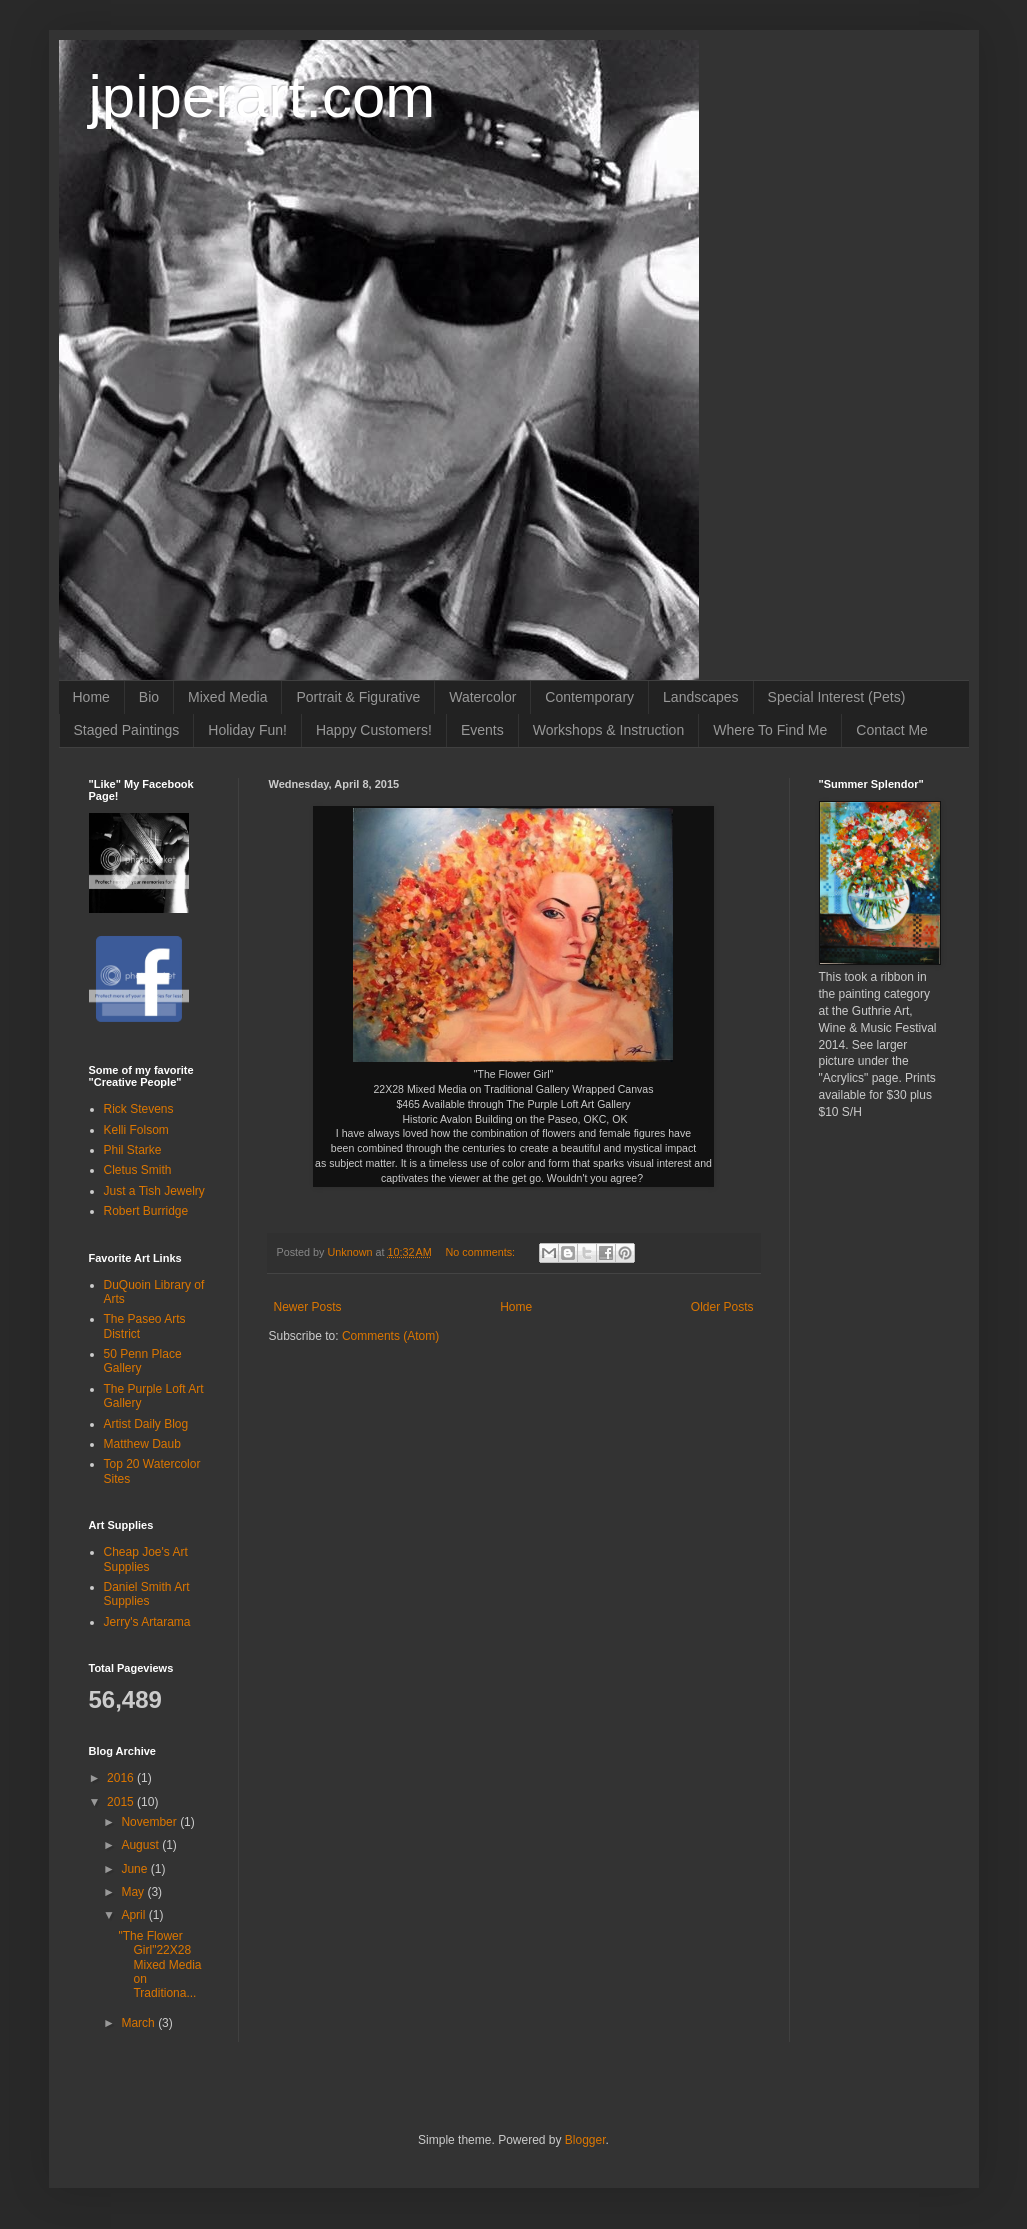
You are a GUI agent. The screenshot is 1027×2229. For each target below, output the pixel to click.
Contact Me (892, 730)
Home (91, 697)
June (135, 1869)
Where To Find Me (770, 730)
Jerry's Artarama (147, 1622)
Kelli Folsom (136, 1130)
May (134, 1892)
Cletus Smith (138, 1170)
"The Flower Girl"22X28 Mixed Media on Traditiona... (159, 1965)
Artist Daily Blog (146, 1424)
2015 (122, 1802)
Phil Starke (133, 1150)
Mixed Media (227, 697)
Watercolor (482, 697)
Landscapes (701, 697)
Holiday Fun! (247, 730)
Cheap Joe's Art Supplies (146, 1559)
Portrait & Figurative (358, 697)
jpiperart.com (262, 96)
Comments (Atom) (390, 1336)
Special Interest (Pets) (837, 697)
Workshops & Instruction (608, 730)
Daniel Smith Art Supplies (147, 1594)
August (141, 1845)
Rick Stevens (139, 1109)
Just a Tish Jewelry (154, 1191)
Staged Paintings (127, 730)
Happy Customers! (374, 730)
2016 (122, 1778)
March (139, 2023)
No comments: (481, 1252)
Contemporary (589, 697)
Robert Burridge (146, 1211)
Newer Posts (308, 1307)
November (150, 1822)
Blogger (585, 2140)
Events (482, 730)
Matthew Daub (142, 1444)
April (134, 1915)
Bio (149, 697)
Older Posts (722, 1307)
